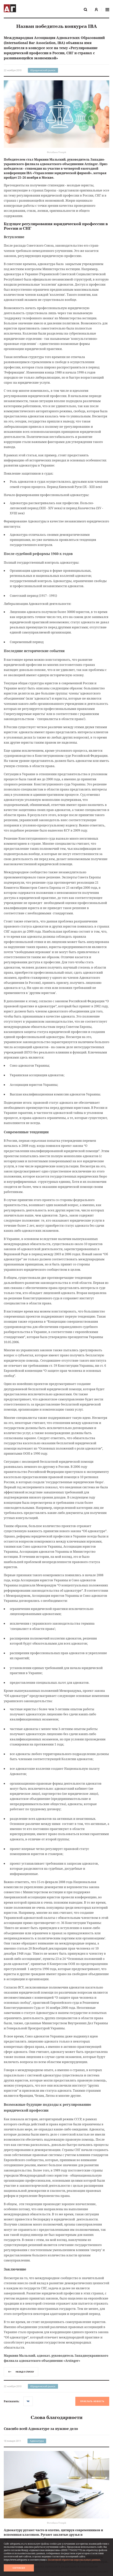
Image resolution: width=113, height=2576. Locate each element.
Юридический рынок (43, 70)
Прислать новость (92, 2401)
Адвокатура (37, 2441)
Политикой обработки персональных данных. (74, 2559)
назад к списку (21, 2371)
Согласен (19, 2568)
